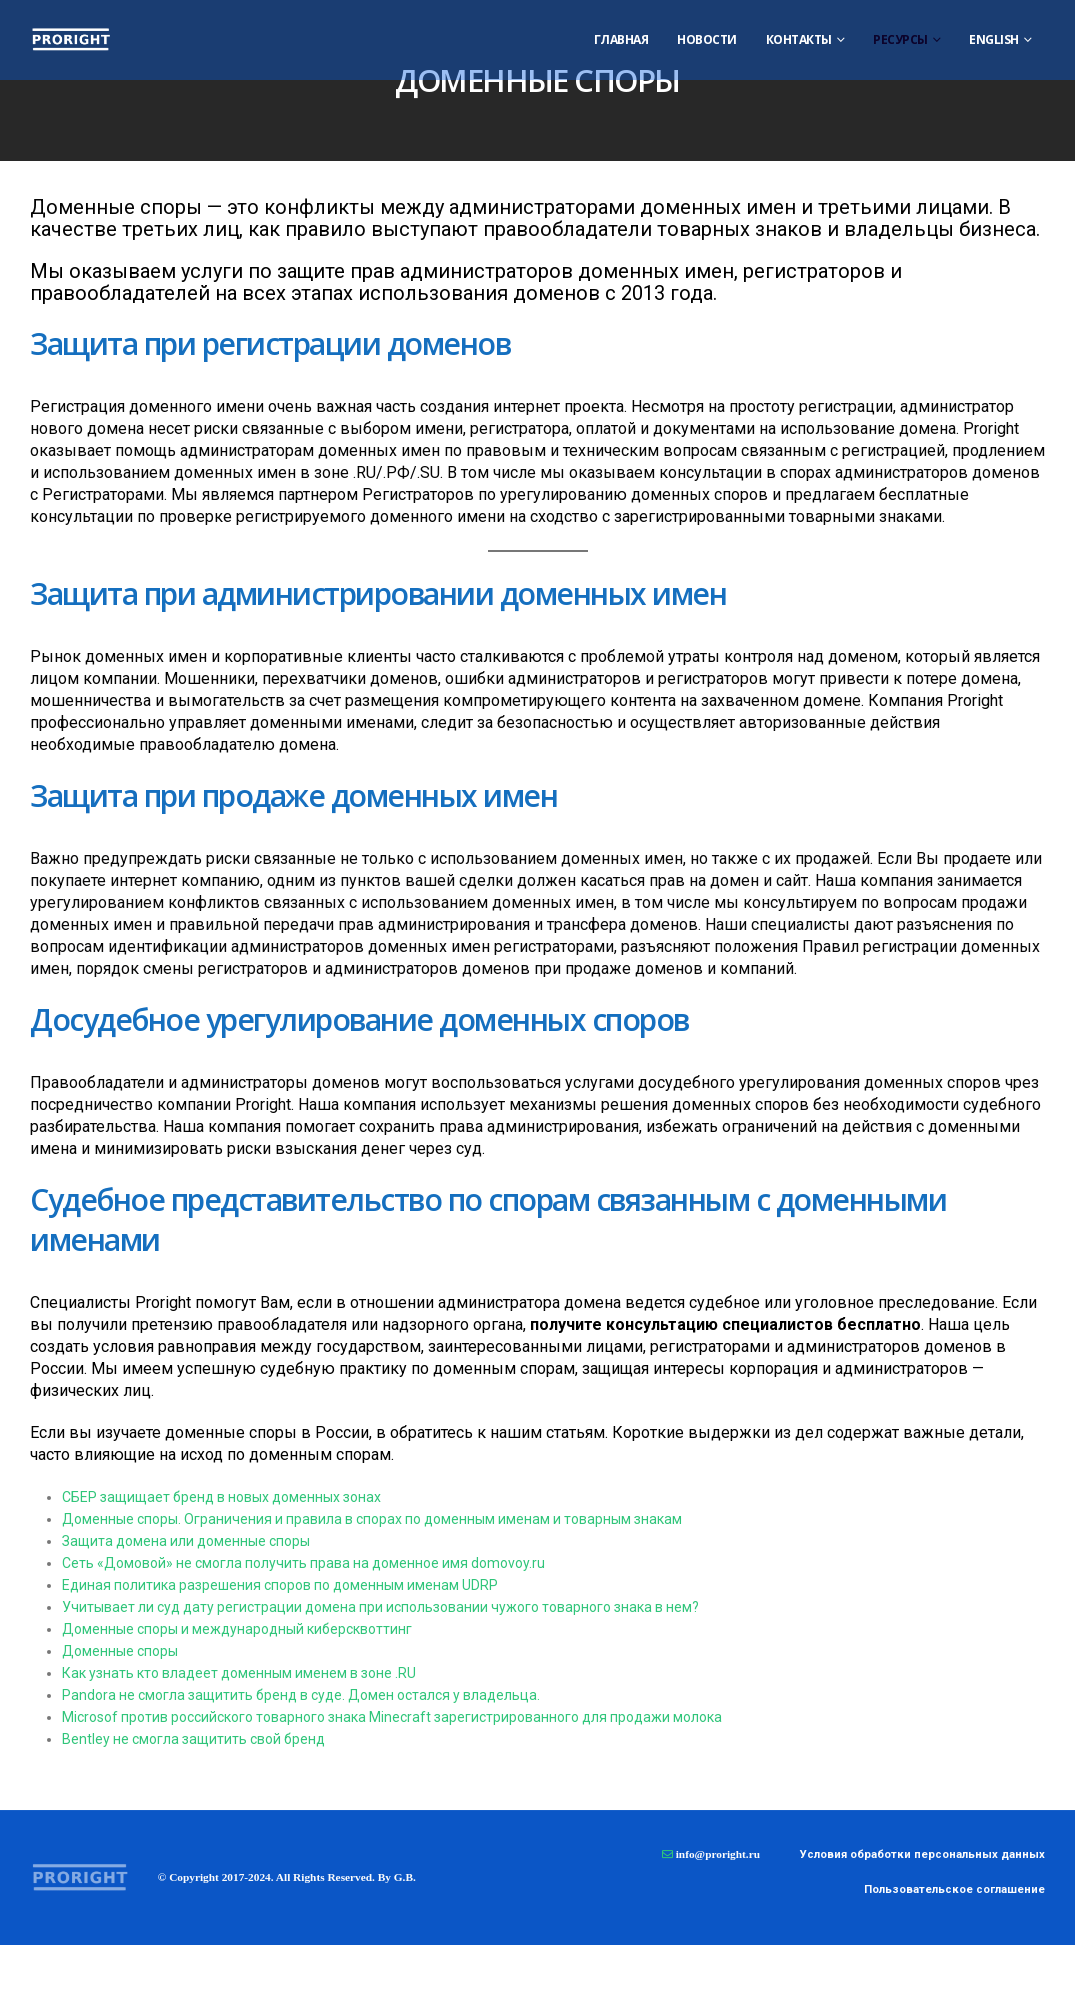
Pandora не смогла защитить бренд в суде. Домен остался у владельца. (301, 1695)
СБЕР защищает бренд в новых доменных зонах (221, 1497)
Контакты (799, 39)
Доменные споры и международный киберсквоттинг (237, 1629)
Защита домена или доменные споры (186, 1541)
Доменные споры (120, 1651)
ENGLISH (994, 39)
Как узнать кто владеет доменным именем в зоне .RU (239, 1673)
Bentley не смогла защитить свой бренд (193, 1739)
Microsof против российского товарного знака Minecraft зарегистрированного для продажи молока (392, 1717)
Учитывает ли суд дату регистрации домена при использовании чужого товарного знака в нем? (380, 1607)
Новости (707, 39)
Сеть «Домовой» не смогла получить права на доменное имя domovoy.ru (303, 1563)
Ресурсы (900, 39)
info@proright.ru (718, 1854)
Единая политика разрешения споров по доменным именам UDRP (280, 1585)
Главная (621, 39)
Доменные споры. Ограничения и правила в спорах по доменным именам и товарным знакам (372, 1519)
